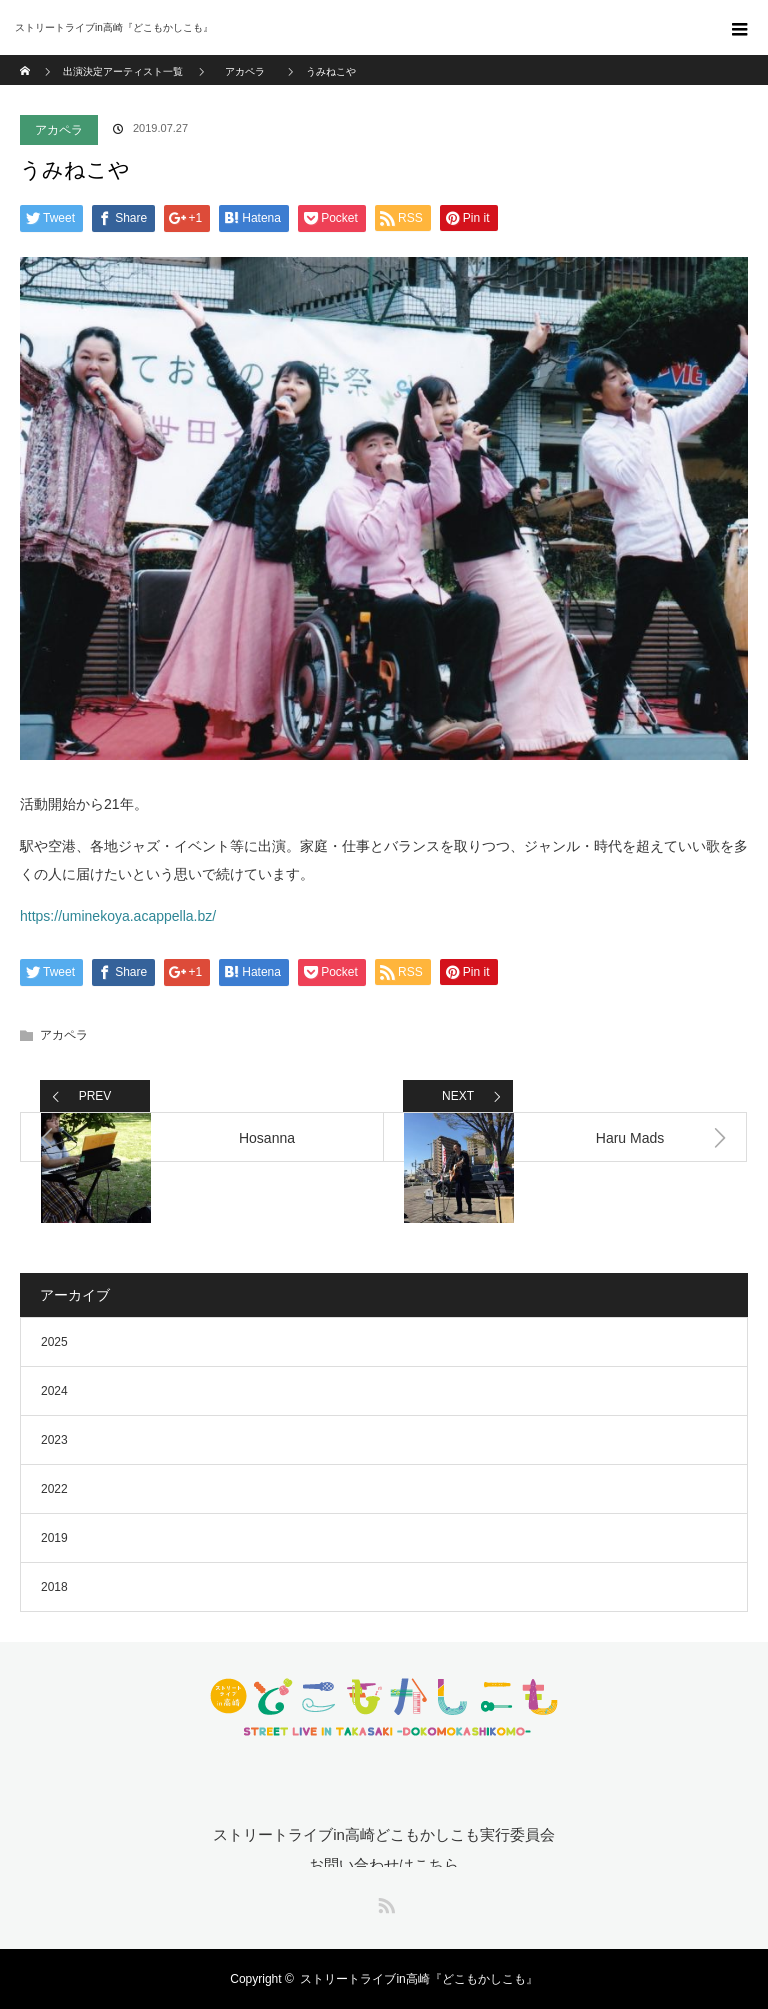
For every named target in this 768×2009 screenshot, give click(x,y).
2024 (54, 1391)
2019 (54, 1538)
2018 (54, 1587)
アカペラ (59, 130)
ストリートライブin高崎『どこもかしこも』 (418, 1979)
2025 (54, 1342)
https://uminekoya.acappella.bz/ (118, 916)
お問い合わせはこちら (384, 1864)
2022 (54, 1489)
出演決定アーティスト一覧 (123, 71)
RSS (384, 1902)
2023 (54, 1440)
